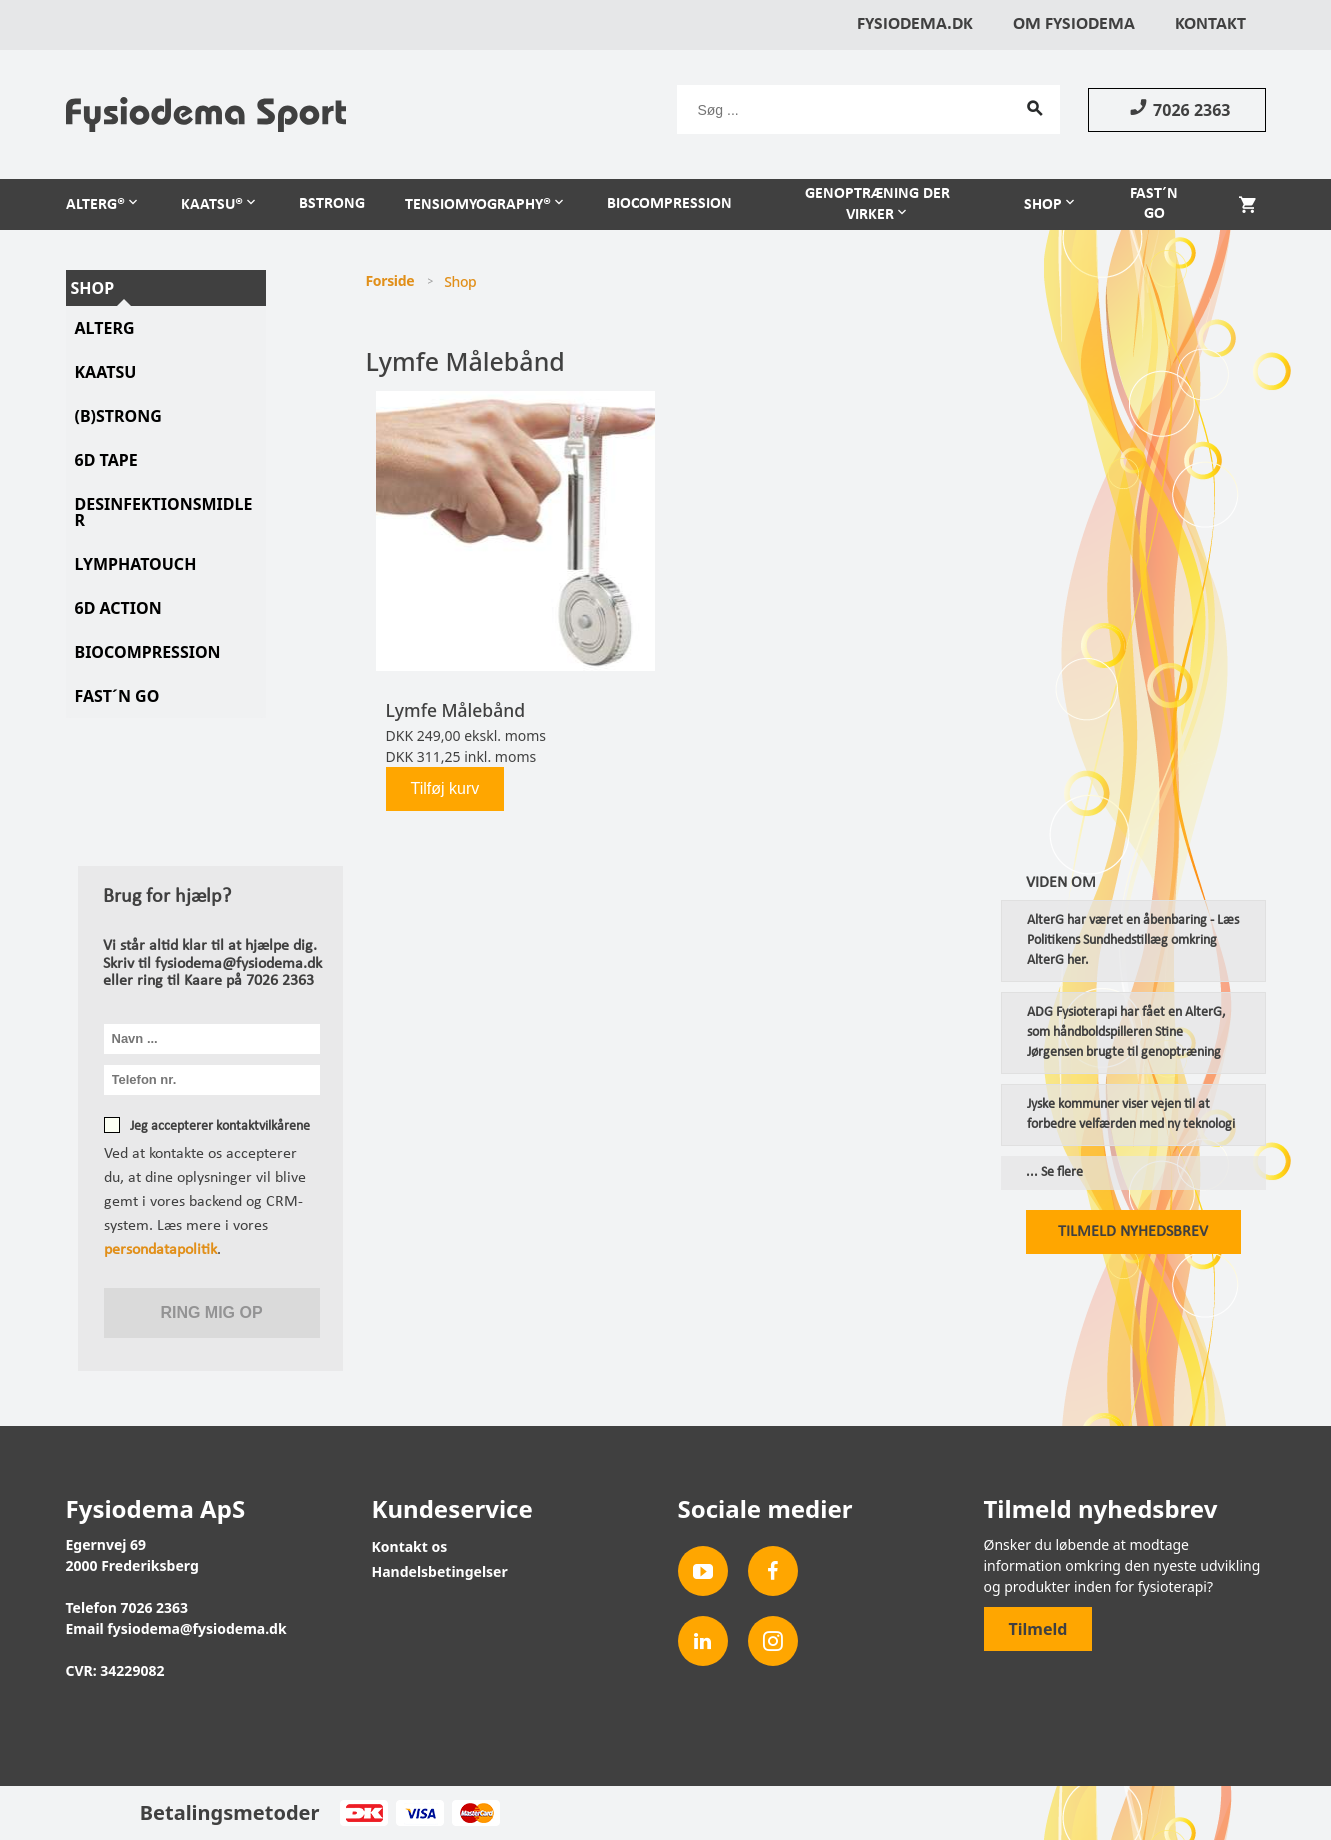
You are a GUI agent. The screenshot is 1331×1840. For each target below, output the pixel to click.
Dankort (363, 1813)
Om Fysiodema (1074, 24)
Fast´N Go (117, 696)
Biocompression (669, 204)
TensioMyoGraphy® (478, 205)
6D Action (118, 608)
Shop (1043, 205)
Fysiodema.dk (915, 24)
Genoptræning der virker (877, 204)
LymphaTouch (136, 564)
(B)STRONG (118, 416)
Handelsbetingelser (440, 1571)
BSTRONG (332, 204)
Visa (419, 1813)
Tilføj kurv (445, 788)
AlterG (105, 328)
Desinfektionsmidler (164, 512)
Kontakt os (410, 1546)
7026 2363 (1176, 109)
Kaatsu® (212, 205)
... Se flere (1054, 1173)
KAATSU (106, 372)
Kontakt (1210, 24)
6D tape (106, 460)
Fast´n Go (1154, 204)
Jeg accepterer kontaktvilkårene (220, 1126)
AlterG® (95, 205)
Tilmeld (1038, 1629)
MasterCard (475, 1813)
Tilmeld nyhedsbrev (1133, 1232)
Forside (390, 280)
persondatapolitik (160, 1250)
